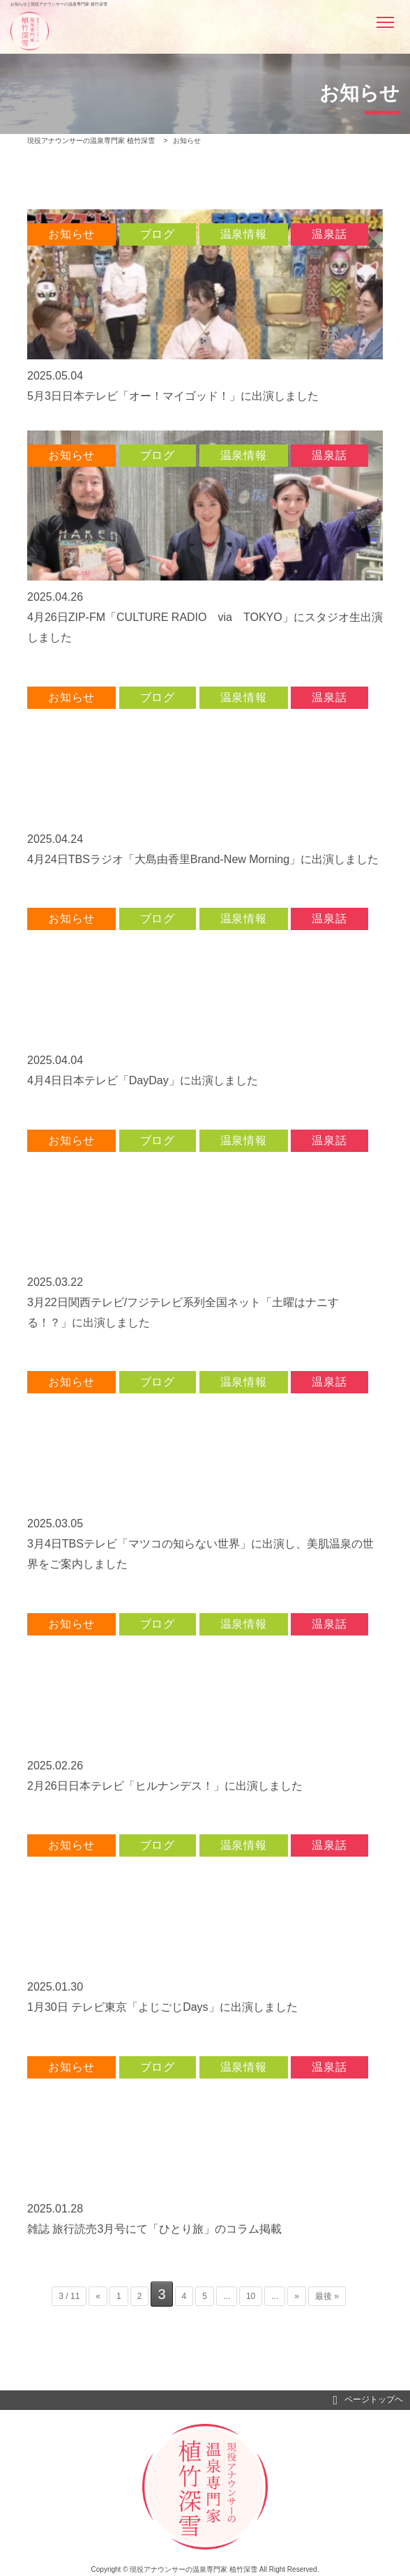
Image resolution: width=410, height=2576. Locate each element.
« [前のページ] (98, 2296)
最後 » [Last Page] (327, 2296)
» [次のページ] (296, 2296)
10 (250, 2296)
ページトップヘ (368, 2400)
